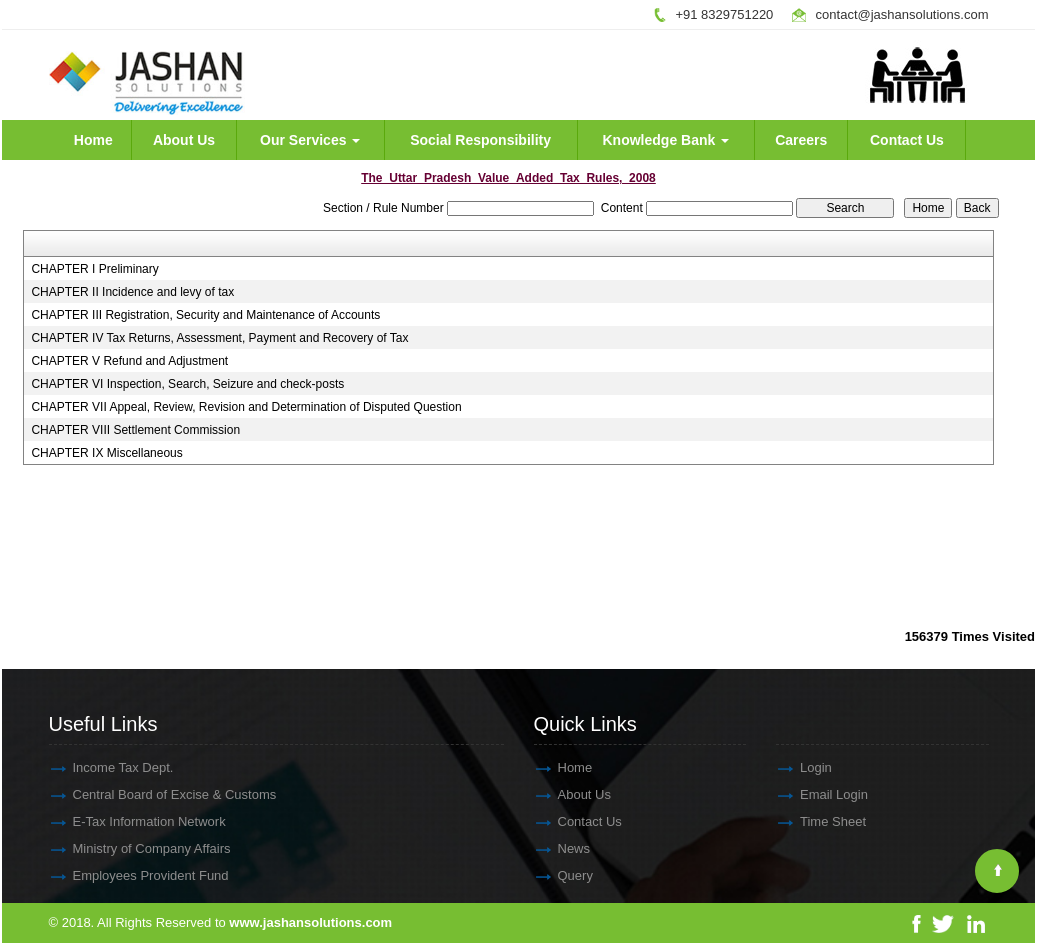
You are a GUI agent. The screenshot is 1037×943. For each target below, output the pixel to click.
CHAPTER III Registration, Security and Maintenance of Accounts (205, 315)
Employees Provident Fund (133, 875)
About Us (184, 140)
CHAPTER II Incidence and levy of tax (132, 292)
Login (798, 767)
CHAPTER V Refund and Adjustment (129, 361)
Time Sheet (815, 821)
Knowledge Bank (666, 140)
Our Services (310, 140)
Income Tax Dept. (105, 767)
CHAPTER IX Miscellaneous (106, 453)
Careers (801, 140)
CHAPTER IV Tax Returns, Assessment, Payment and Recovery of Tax (219, 338)
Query (557, 875)
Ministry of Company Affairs (134, 848)
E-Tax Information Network (131, 821)
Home (93, 140)
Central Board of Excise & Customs (157, 794)
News (556, 848)
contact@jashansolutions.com (902, 14)
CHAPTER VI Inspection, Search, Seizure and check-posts (187, 384)
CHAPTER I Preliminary (94, 269)
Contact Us (907, 140)
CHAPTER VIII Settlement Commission (135, 430)
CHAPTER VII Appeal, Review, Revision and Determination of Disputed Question (246, 407)
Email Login (816, 794)
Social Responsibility (480, 140)
